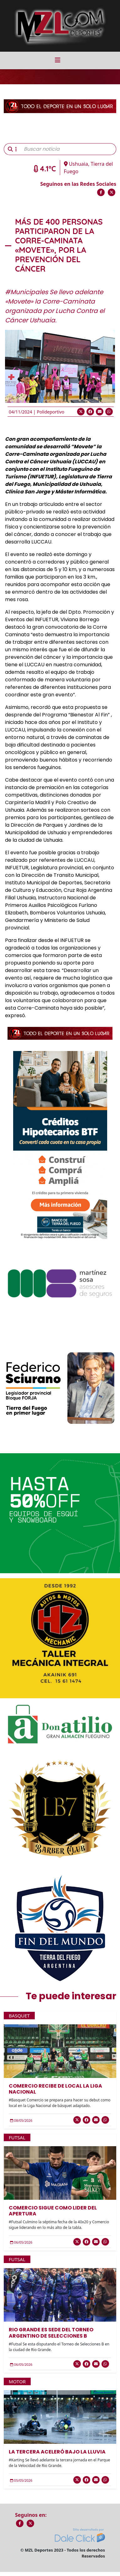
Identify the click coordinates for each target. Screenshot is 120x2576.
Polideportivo (50, 412)
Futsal (17, 2137)
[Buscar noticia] (68, 149)
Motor (17, 2381)
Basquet (19, 2015)
